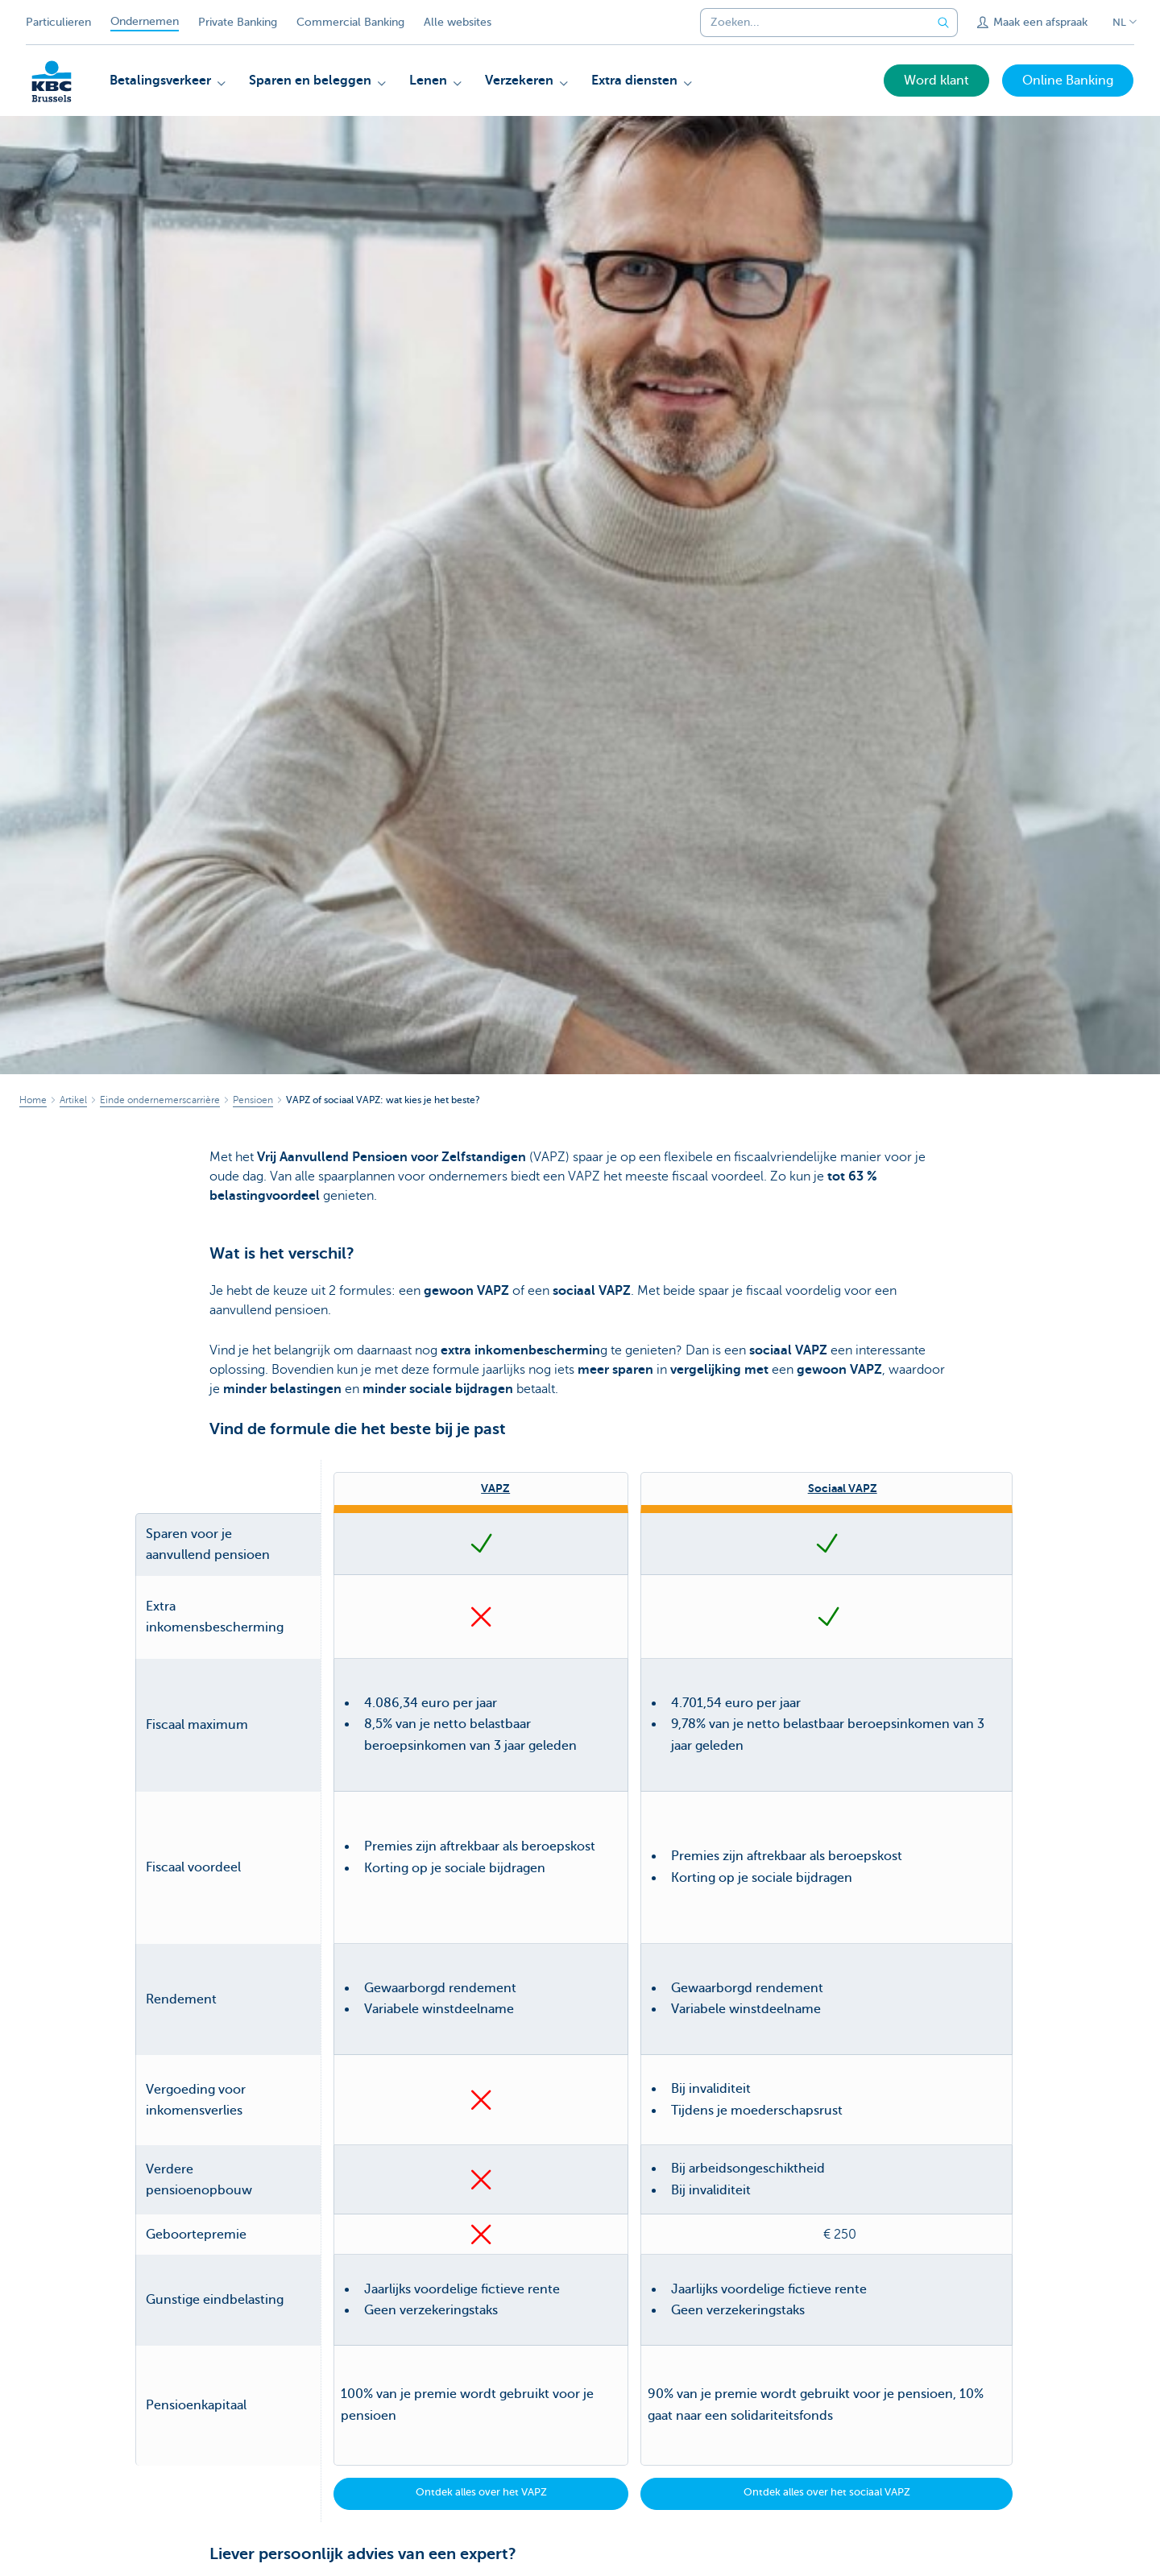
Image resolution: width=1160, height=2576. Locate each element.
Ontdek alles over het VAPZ (481, 2274)
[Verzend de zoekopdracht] (943, 22)
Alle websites (457, 22)
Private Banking (237, 22)
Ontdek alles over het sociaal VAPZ (827, 2274)
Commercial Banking (350, 22)
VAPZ (495, 1488)
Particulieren (58, 22)
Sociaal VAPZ (842, 1488)
